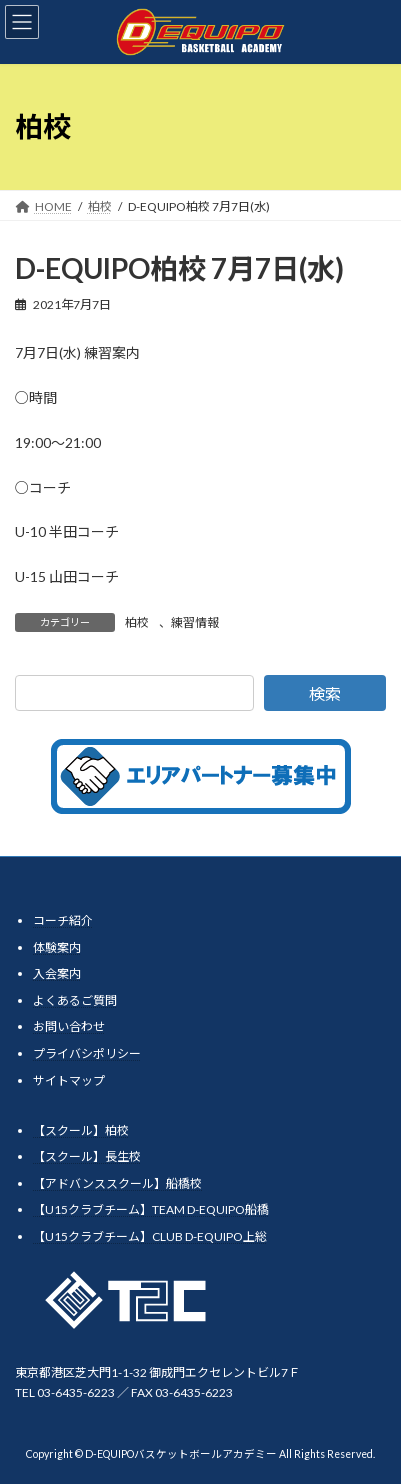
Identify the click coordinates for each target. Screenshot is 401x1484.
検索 (325, 693)
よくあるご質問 (75, 1000)
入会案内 (57, 973)
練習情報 (195, 622)
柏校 (137, 622)
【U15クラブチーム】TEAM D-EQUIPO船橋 (151, 1209)
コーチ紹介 (63, 920)
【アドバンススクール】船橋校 (117, 1183)
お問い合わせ (69, 1026)
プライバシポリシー (87, 1053)
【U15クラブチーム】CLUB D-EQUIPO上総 (150, 1236)
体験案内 (57, 946)
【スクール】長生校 (87, 1156)
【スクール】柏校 (81, 1129)
